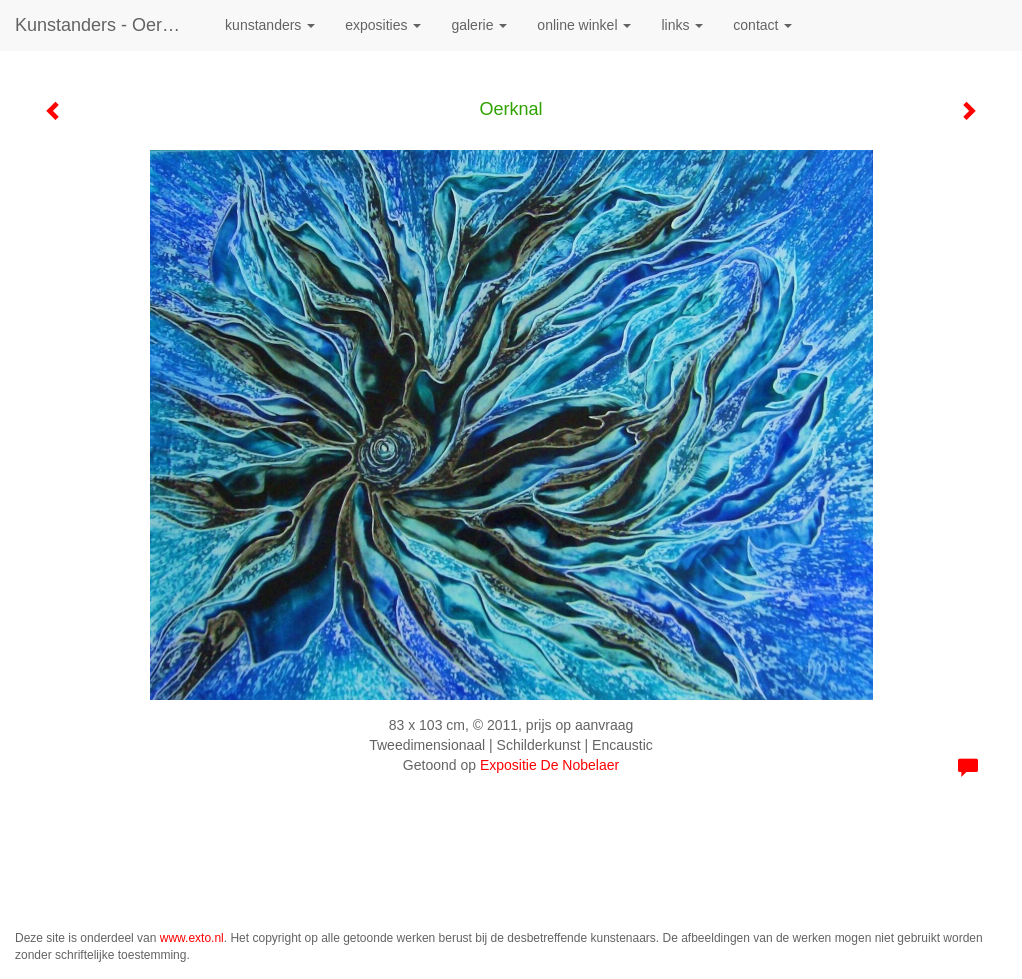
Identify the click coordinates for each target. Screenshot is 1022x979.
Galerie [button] (479, 25)
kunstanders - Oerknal (105, 25)
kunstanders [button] (270, 25)
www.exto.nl (192, 938)
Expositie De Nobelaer (549, 765)
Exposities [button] (383, 25)
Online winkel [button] (584, 25)
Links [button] (682, 25)
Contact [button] (762, 25)
